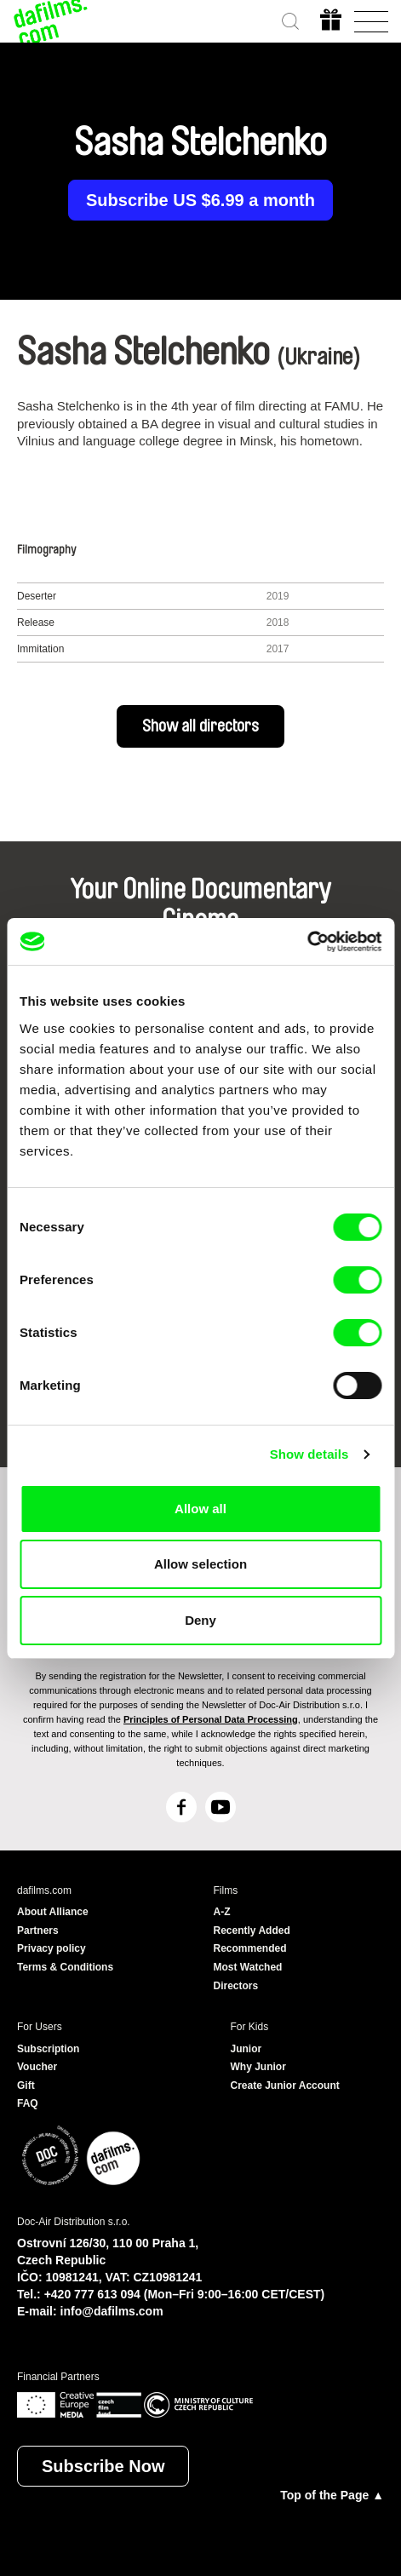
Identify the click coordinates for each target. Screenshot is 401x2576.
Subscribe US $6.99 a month (200, 200)
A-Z (222, 1912)
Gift (26, 2085)
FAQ (27, 2103)
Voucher (37, 2067)
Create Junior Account (285, 2085)
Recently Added (252, 1930)
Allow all (200, 1508)
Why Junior (258, 2067)
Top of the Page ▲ (332, 2495)
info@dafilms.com (111, 2311)
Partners (38, 1930)
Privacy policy (51, 1948)
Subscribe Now (103, 2466)
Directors (236, 1986)
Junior (246, 2049)
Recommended (250, 1948)
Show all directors (200, 726)
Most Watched (248, 1967)
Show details (309, 1454)
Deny (200, 1620)
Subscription (48, 2049)
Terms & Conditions (65, 1967)
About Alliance (53, 1912)
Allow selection (200, 1564)
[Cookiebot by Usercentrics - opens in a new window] (306, 942)
